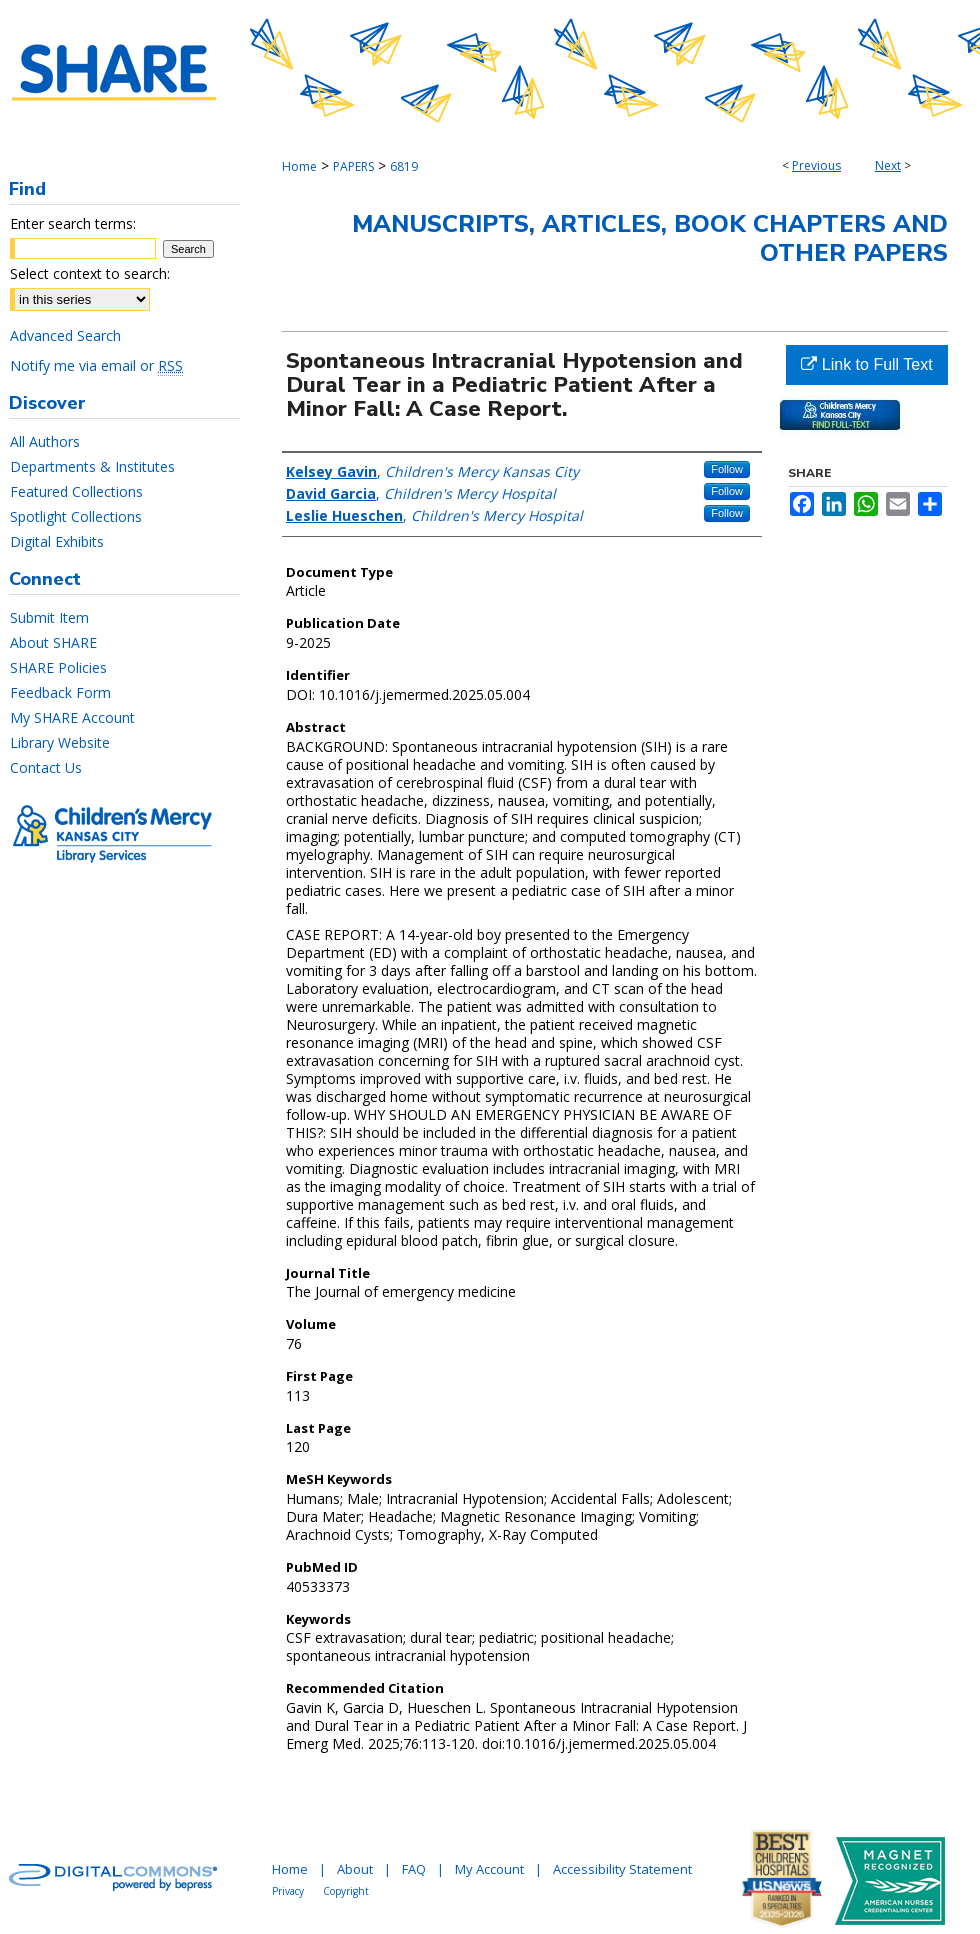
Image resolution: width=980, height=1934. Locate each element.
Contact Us (46, 767)
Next (888, 165)
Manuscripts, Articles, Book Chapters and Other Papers (650, 238)
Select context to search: (90, 273)
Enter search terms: (73, 223)
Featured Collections (76, 491)
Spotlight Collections (76, 516)
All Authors (45, 441)
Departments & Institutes (92, 466)
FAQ (414, 1869)
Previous (816, 165)
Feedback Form (60, 692)
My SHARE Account (72, 717)
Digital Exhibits (57, 541)
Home (299, 166)
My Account (489, 1869)
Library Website (60, 742)
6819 (404, 166)
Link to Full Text (866, 364)
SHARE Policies (58, 667)
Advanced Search (65, 335)
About (355, 1869)
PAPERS (353, 166)
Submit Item (49, 617)
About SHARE (53, 642)
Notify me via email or (96, 365)
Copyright (346, 1891)
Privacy (288, 1891)
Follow (727, 469)
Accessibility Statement (622, 1869)
